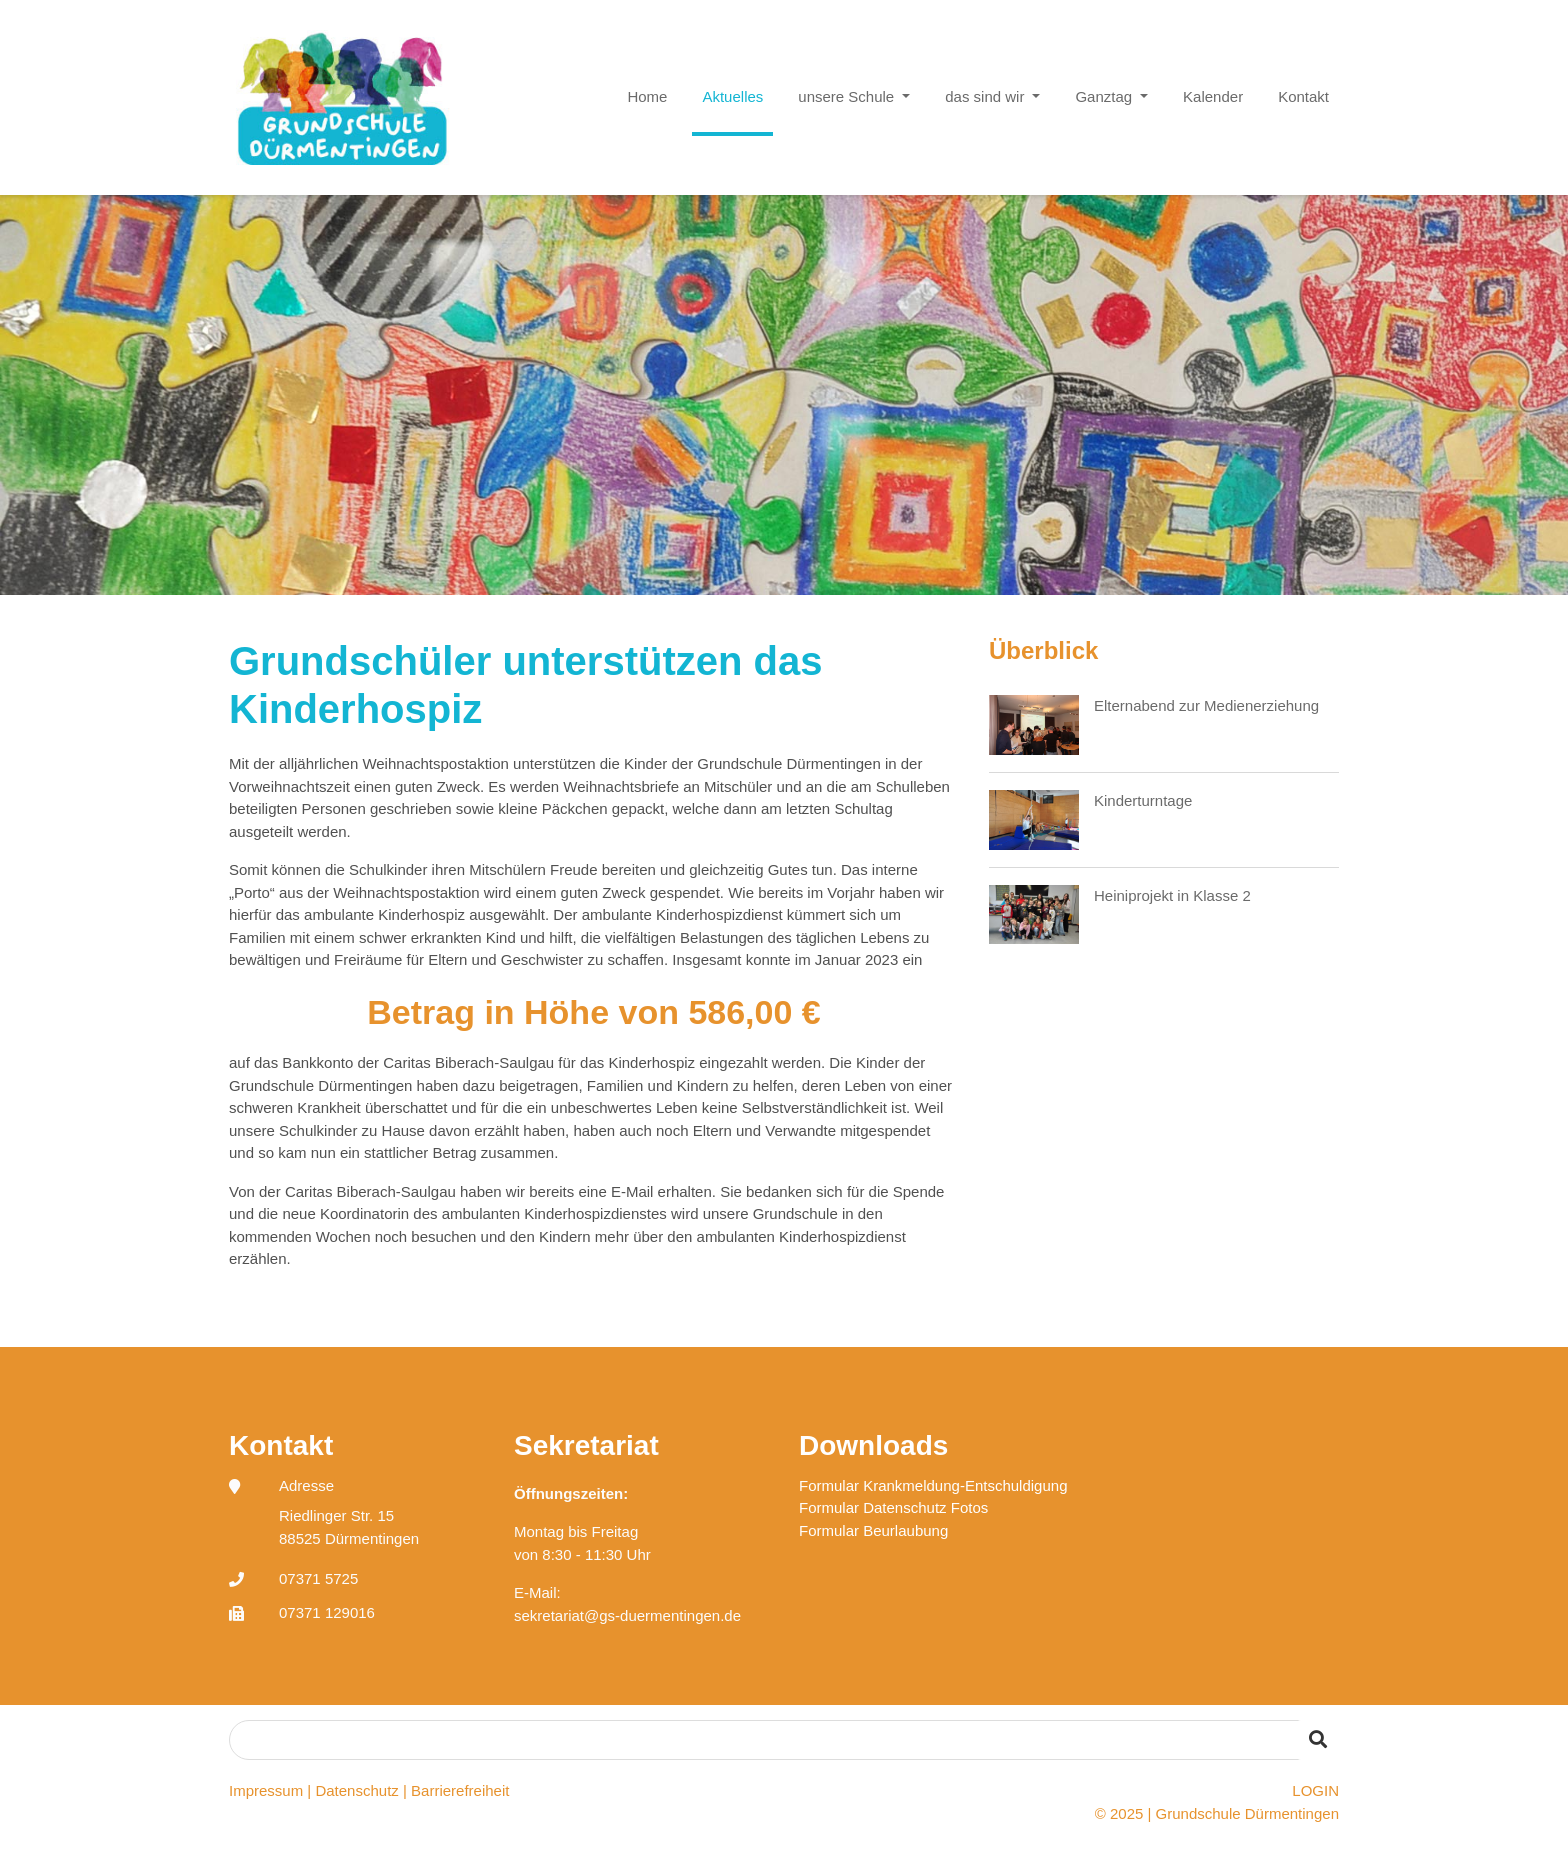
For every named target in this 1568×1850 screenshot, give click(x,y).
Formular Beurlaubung (873, 1530)
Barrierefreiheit (460, 1790)
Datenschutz (356, 1790)
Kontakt (1303, 96)
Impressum (266, 1790)
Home (647, 96)
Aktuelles (732, 96)
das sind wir (986, 96)
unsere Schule (848, 96)
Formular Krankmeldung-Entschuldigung (933, 1485)
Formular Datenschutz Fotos (893, 1507)
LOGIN (1315, 1790)
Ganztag (1105, 96)
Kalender (1213, 96)
